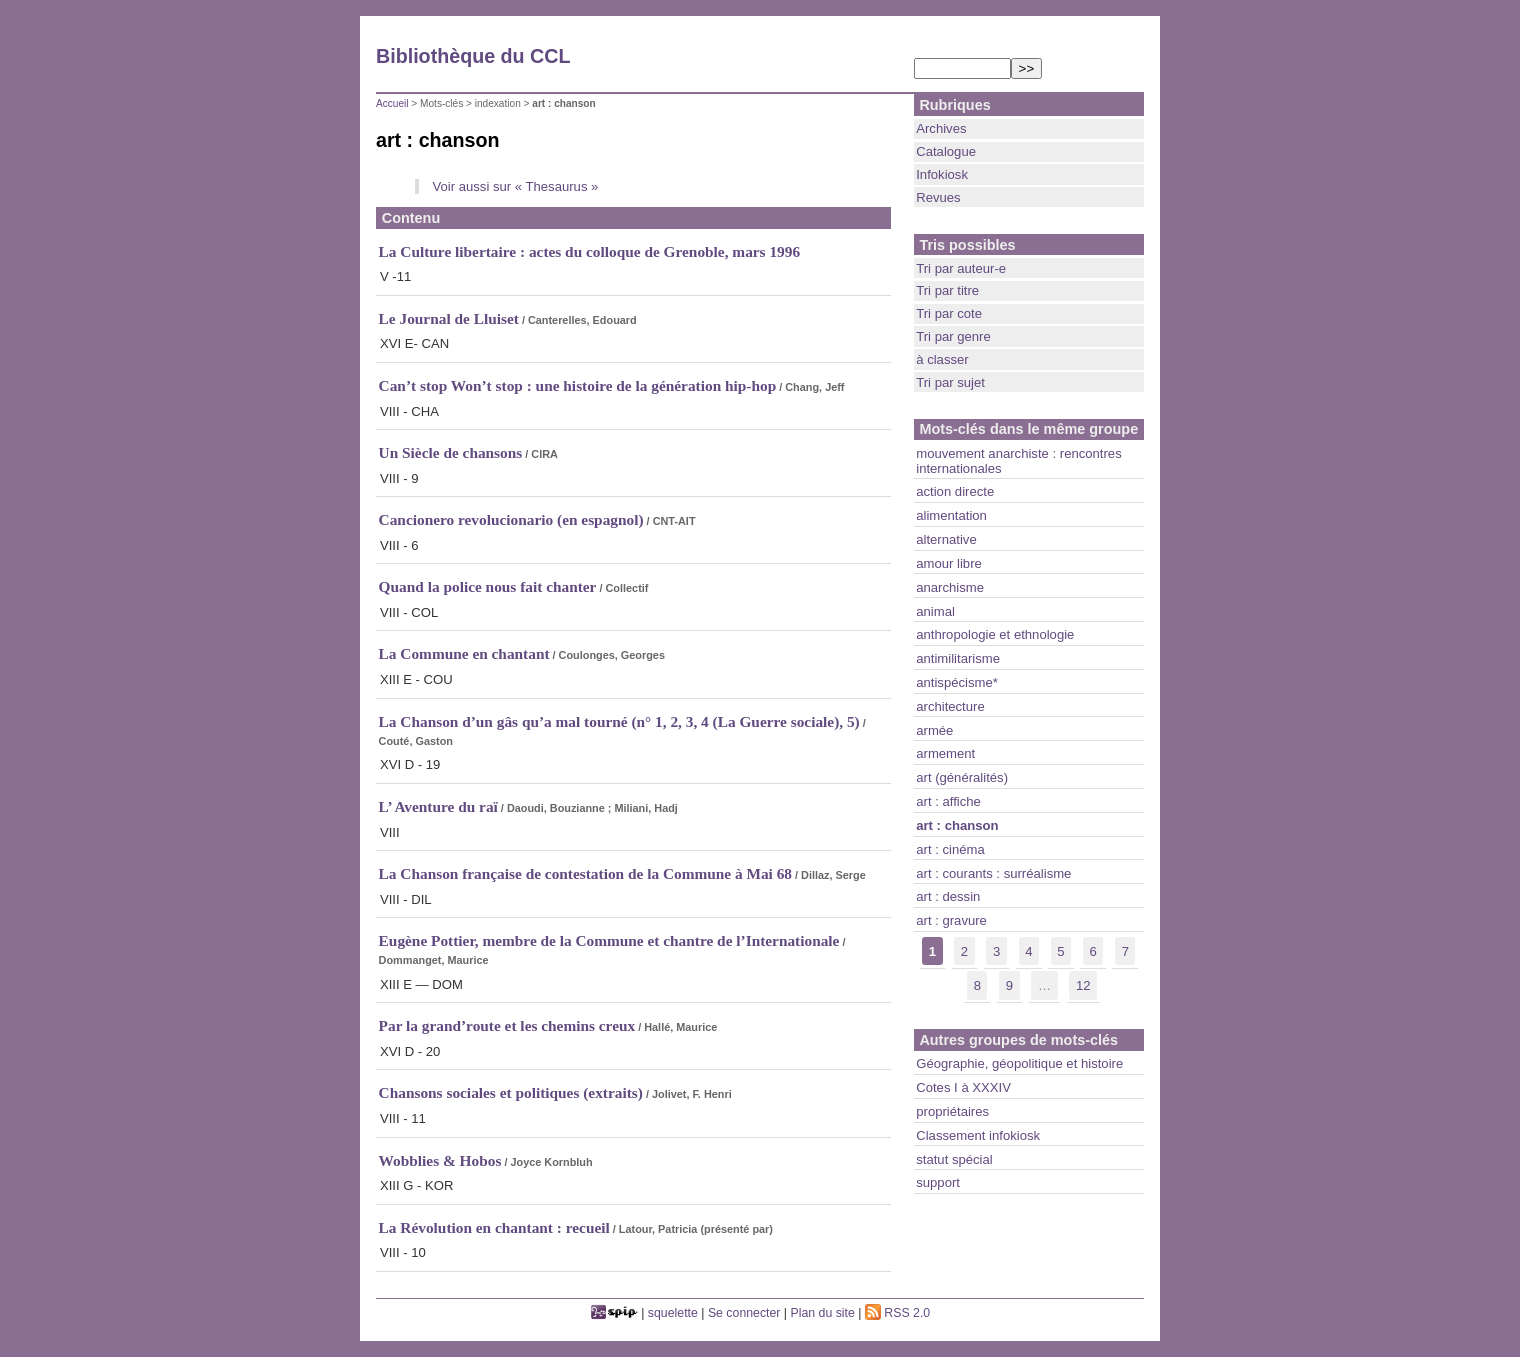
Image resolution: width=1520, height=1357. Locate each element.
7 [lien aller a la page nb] (1125, 951)
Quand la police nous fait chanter (488, 586)
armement (945, 753)
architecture (950, 706)
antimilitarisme (958, 658)
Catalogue (946, 151)
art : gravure (951, 920)
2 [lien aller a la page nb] (964, 951)
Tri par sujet (950, 382)
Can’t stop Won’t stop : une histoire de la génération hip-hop (578, 385)
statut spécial (954, 1159)
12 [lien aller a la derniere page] (1083, 985)
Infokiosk (942, 174)
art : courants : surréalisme (993, 873)
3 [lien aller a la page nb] (996, 951)
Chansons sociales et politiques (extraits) (511, 1092)
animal (935, 611)
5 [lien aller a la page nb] (1060, 951)
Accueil (392, 103)
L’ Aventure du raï (438, 806)
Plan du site (823, 1313)
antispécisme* (957, 682)
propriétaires (952, 1111)
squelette (673, 1313)
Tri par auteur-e (961, 268)
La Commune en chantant (464, 653)
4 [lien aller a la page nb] (1028, 951)
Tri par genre (953, 336)
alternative (946, 539)
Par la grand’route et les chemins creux (507, 1025)
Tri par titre (947, 290)
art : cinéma (950, 849)
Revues (938, 197)
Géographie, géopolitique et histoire (1019, 1063)
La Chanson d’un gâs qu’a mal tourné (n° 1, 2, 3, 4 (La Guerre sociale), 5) (619, 721)
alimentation (951, 515)
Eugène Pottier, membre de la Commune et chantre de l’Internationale (609, 940)
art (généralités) (962, 777)
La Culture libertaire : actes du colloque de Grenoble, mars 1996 (590, 251)
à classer (942, 359)
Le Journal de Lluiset (449, 318)
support (938, 1182)
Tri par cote (949, 313)
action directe (955, 491)
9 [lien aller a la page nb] (1009, 985)
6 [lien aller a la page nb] (1092, 951)
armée (934, 730)
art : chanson (957, 825)
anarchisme (950, 587)
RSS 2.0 (897, 1313)
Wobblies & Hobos (440, 1160)
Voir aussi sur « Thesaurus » (515, 186)
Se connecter (744, 1313)
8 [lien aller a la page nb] (977, 985)
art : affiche (948, 801)
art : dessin (948, 896)
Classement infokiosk (978, 1135)
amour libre (949, 563)
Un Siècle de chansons (451, 452)
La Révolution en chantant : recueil (494, 1227)
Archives (941, 128)
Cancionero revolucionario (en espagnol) (511, 519)
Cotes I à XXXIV (963, 1087)
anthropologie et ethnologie (995, 634)
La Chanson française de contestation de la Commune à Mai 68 (585, 873)
